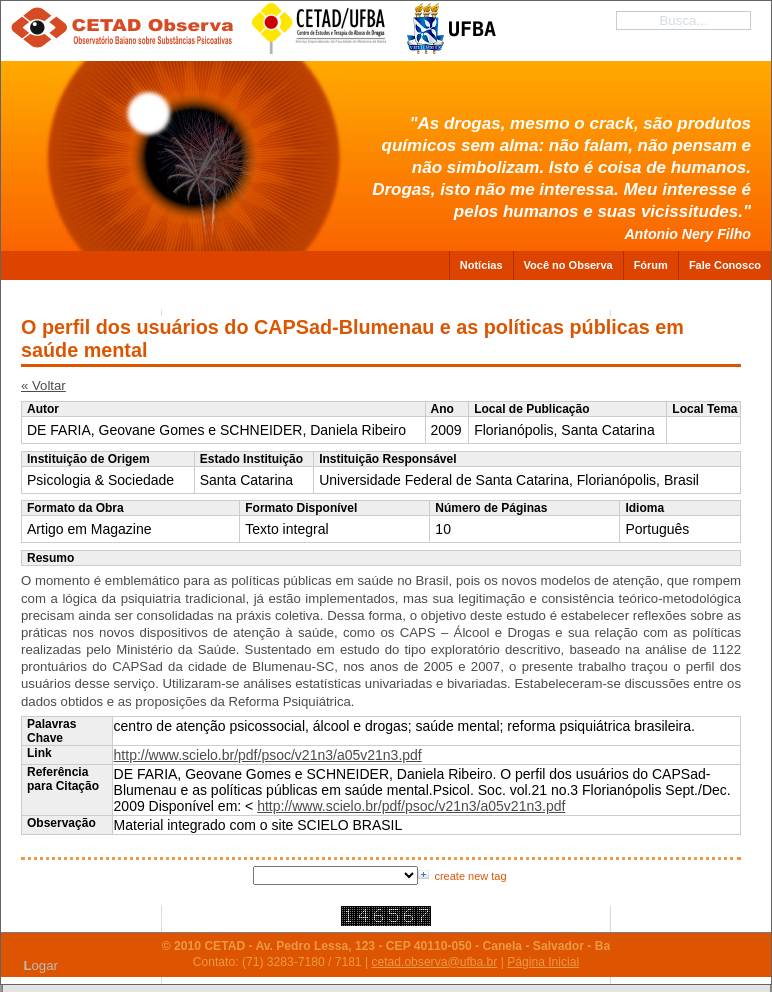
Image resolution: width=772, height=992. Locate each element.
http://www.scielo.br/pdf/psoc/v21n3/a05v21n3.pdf (268, 755)
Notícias (481, 265)
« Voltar (43, 385)
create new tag (470, 876)
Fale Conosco (725, 265)
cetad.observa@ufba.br (434, 962)
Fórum (651, 265)
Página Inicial (543, 962)
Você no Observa (568, 265)
